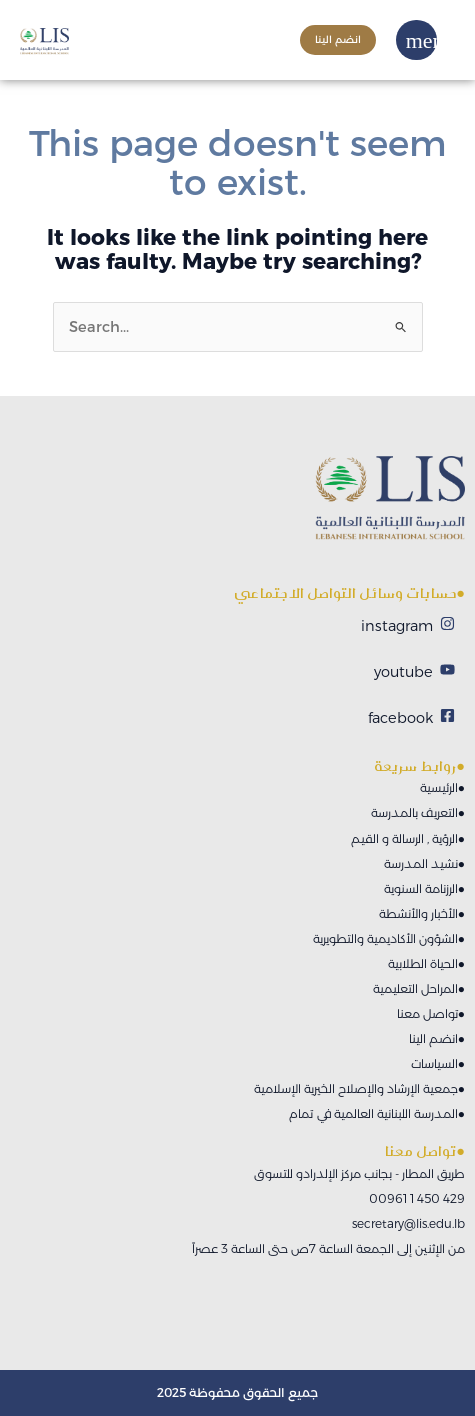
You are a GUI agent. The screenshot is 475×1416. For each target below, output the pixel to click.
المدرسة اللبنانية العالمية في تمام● (377, 1113)
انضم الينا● (437, 1038)
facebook (400, 718)
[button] (430, 40)
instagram (397, 626)
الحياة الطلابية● (426, 963)
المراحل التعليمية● (419, 988)
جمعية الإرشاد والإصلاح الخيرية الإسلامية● (359, 1088)
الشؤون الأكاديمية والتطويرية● (389, 938)
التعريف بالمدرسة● (418, 812)
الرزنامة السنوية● (424, 888)
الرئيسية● (442, 787)
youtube (403, 672)
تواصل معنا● (431, 1013)
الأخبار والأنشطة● (422, 913)
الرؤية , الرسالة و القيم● (408, 838)
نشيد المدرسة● (424, 863)
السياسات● (438, 1063)
